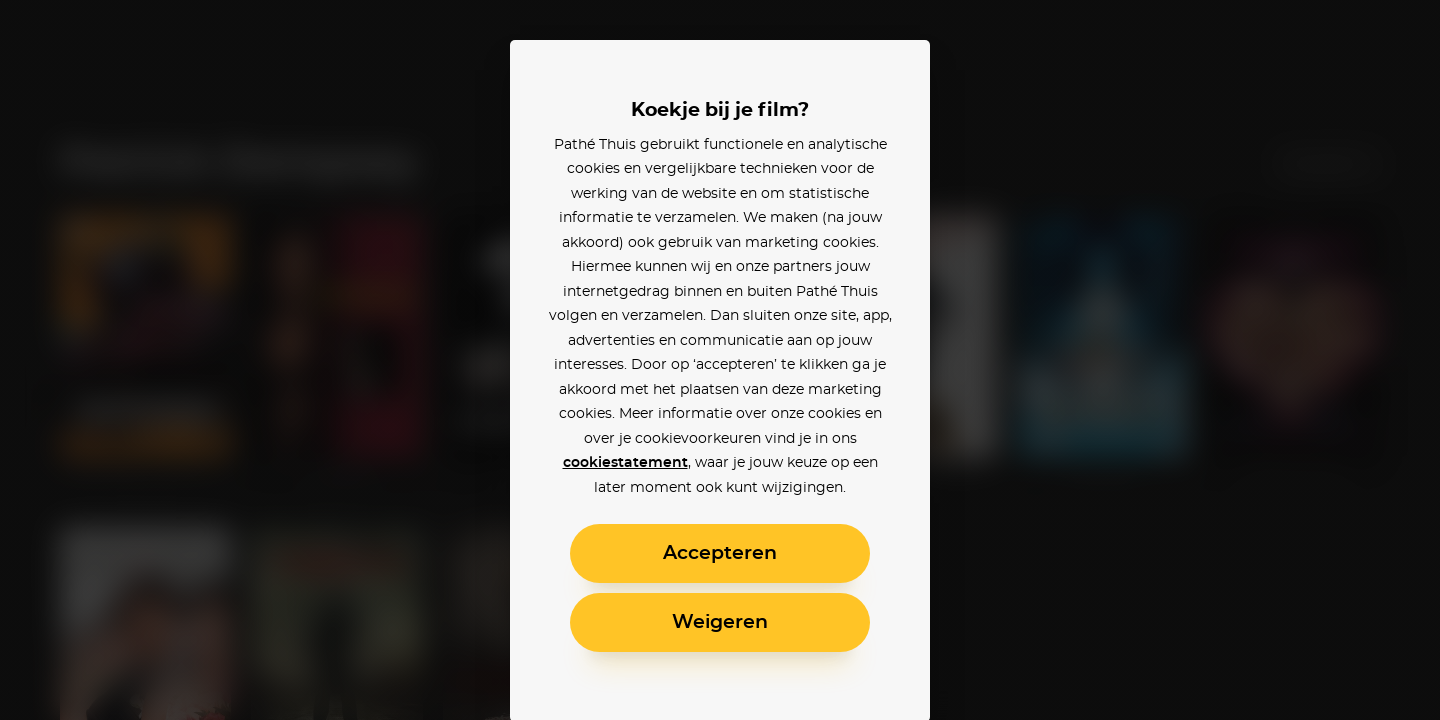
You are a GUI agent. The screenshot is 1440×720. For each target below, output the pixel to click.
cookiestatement (625, 463)
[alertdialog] (720, 360)
